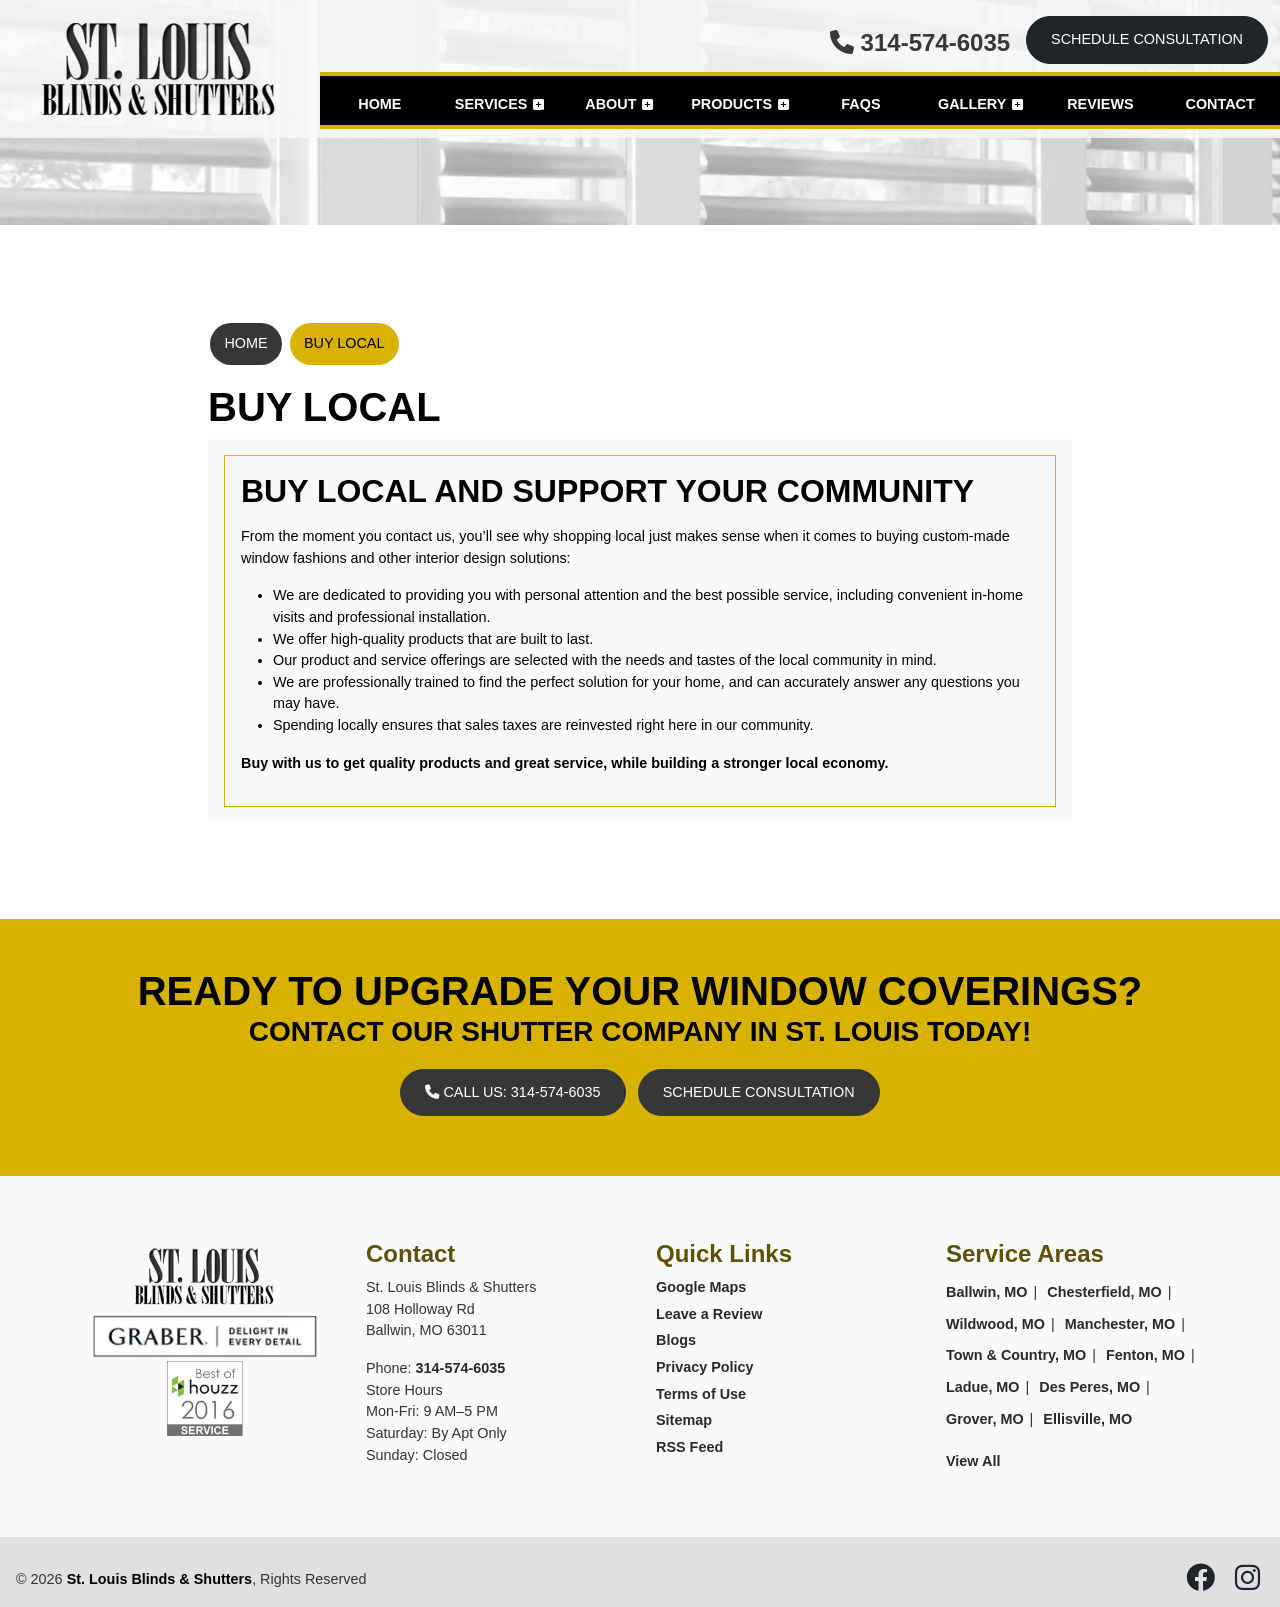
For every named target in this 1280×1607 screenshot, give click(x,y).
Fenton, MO (1145, 1355)
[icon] (1202, 1583)
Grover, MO (985, 1419)
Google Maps (701, 1287)
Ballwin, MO (987, 1292)
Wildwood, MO (995, 1324)
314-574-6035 (920, 42)
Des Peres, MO (1089, 1387)
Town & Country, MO (1016, 1355)
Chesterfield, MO (1104, 1292)
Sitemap (684, 1420)
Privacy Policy (705, 1367)
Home (245, 343)
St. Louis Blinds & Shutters (160, 1579)
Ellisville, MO (1087, 1419)
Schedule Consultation (1147, 39)
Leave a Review (709, 1314)
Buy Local (344, 343)
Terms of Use (701, 1394)
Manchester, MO (1120, 1324)
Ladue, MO (983, 1387)
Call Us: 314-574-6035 (512, 1092)
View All (973, 1461)
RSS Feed (689, 1447)
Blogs (676, 1340)
